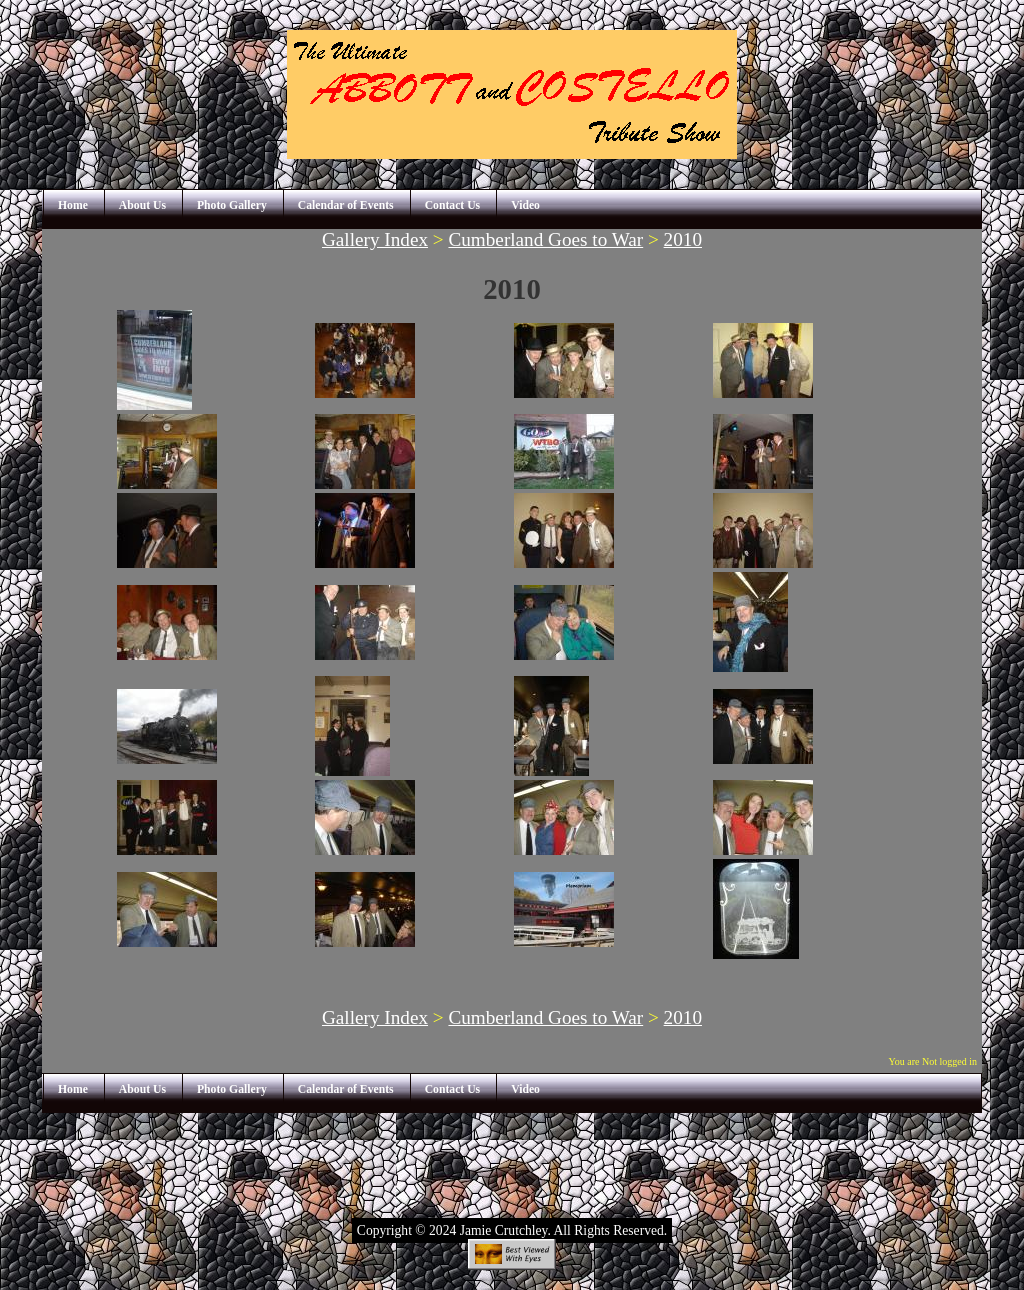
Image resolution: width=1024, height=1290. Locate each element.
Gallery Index (375, 239)
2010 (683, 239)
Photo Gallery (232, 205)
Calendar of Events (346, 205)
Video (525, 205)
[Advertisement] (512, 1158)
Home (73, 205)
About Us (142, 205)
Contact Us (453, 205)
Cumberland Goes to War (545, 239)
